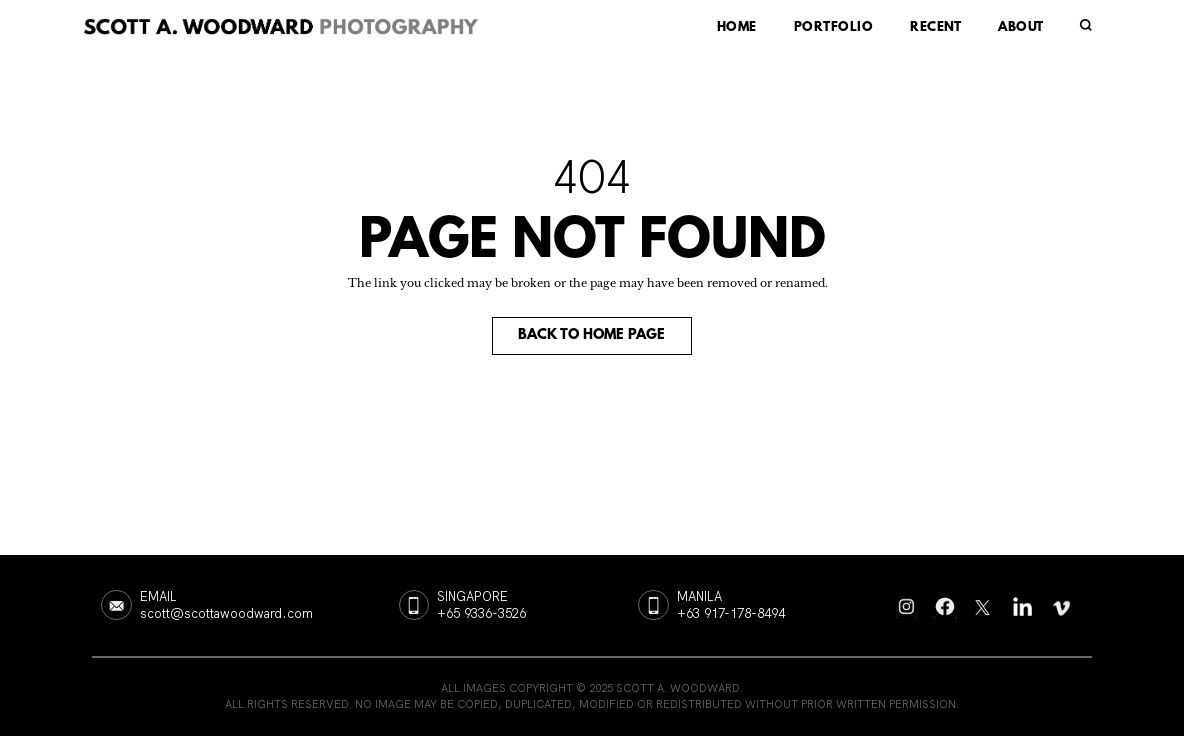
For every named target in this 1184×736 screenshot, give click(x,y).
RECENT (935, 28)
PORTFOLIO (833, 28)
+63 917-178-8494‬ (731, 613)
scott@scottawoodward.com (226, 613)
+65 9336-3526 (481, 613)
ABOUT (1020, 28)
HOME (737, 28)
